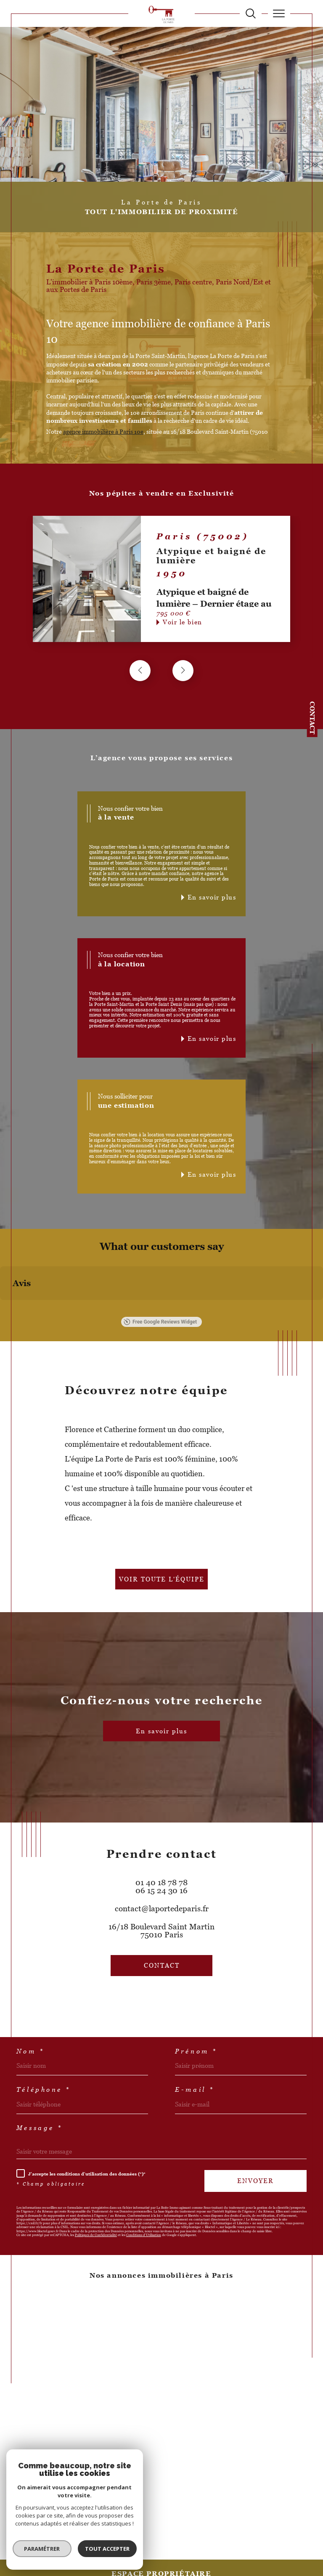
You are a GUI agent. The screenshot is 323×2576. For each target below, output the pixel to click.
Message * (39, 2128)
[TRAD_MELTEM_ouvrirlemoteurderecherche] (250, 13)
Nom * (30, 2051)
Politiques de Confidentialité (96, 2235)
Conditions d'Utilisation (143, 2235)
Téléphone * (43, 2089)
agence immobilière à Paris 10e (103, 431)
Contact (312, 717)
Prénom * (196, 2051)
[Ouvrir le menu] (279, 13)
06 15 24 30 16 (161, 1890)
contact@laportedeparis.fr (162, 1908)
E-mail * (194, 2089)
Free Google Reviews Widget (160, 1322)
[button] (182, 670)
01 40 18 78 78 (161, 1882)
